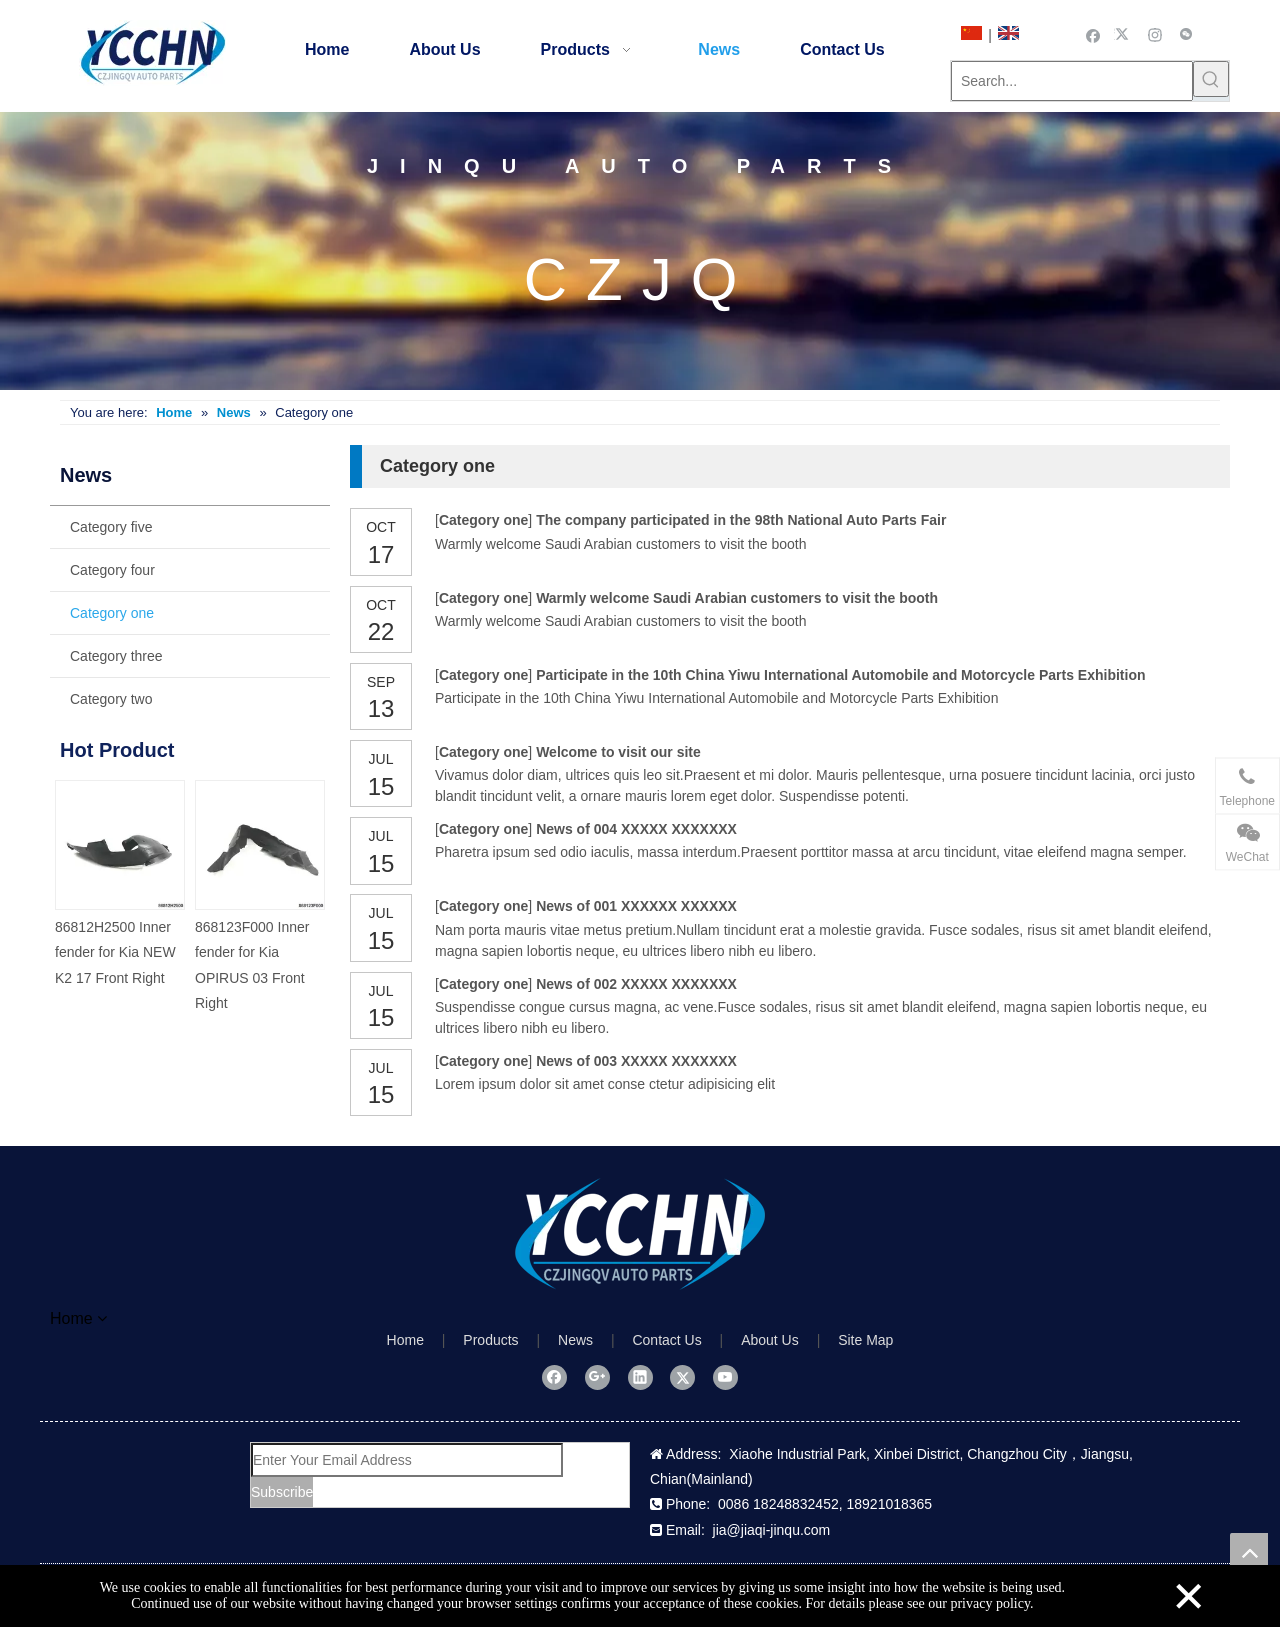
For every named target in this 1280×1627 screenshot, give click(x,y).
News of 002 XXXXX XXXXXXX (636, 984)
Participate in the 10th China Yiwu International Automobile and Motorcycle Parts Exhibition (840, 675)
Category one (112, 613)
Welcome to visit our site (618, 752)
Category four (112, 570)
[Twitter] (1124, 34)
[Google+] (597, 1377)
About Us (770, 1340)
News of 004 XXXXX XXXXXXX (636, 829)
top (1249, 1552)
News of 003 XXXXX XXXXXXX (636, 1061)
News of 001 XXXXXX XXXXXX (636, 906)
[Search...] (1072, 81)
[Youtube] (725, 1377)
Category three (116, 656)
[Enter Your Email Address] (407, 1460)
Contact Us (666, 1340)
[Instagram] (1155, 34)
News (575, 1340)
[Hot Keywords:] (1211, 79)
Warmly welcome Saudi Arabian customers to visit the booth (737, 598)
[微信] (1186, 34)
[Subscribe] (282, 1492)
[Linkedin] (640, 1377)
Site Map (865, 1340)
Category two (111, 699)
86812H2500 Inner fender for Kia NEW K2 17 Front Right (115, 952)
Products (490, 1340)
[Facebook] (1093, 34)
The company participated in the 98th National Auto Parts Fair (741, 520)
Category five (111, 527)
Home (405, 1340)
